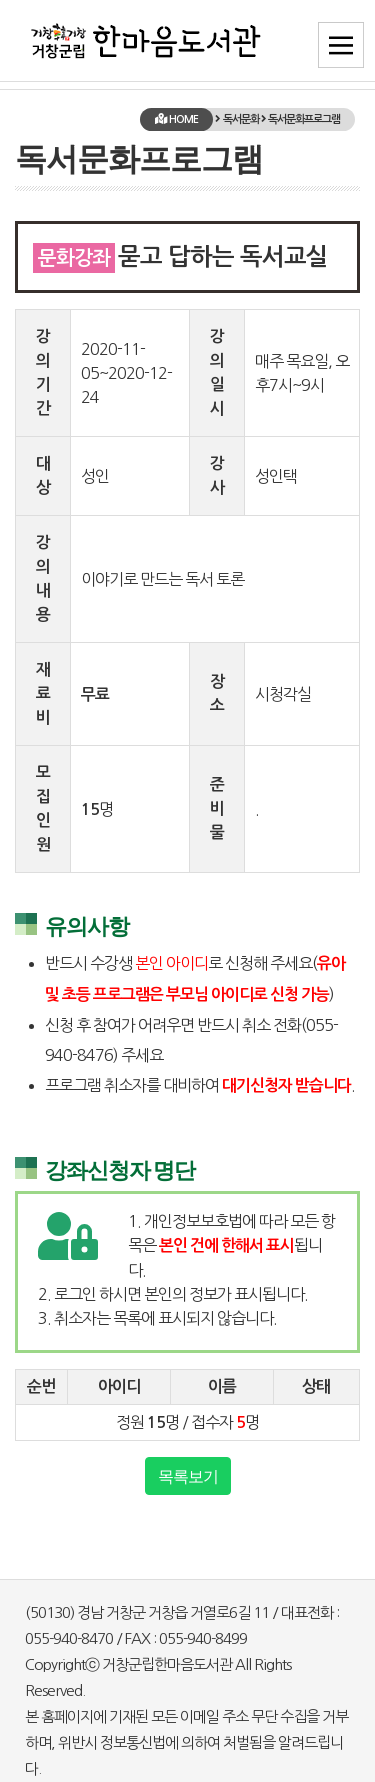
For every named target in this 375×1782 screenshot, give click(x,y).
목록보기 (188, 1476)
